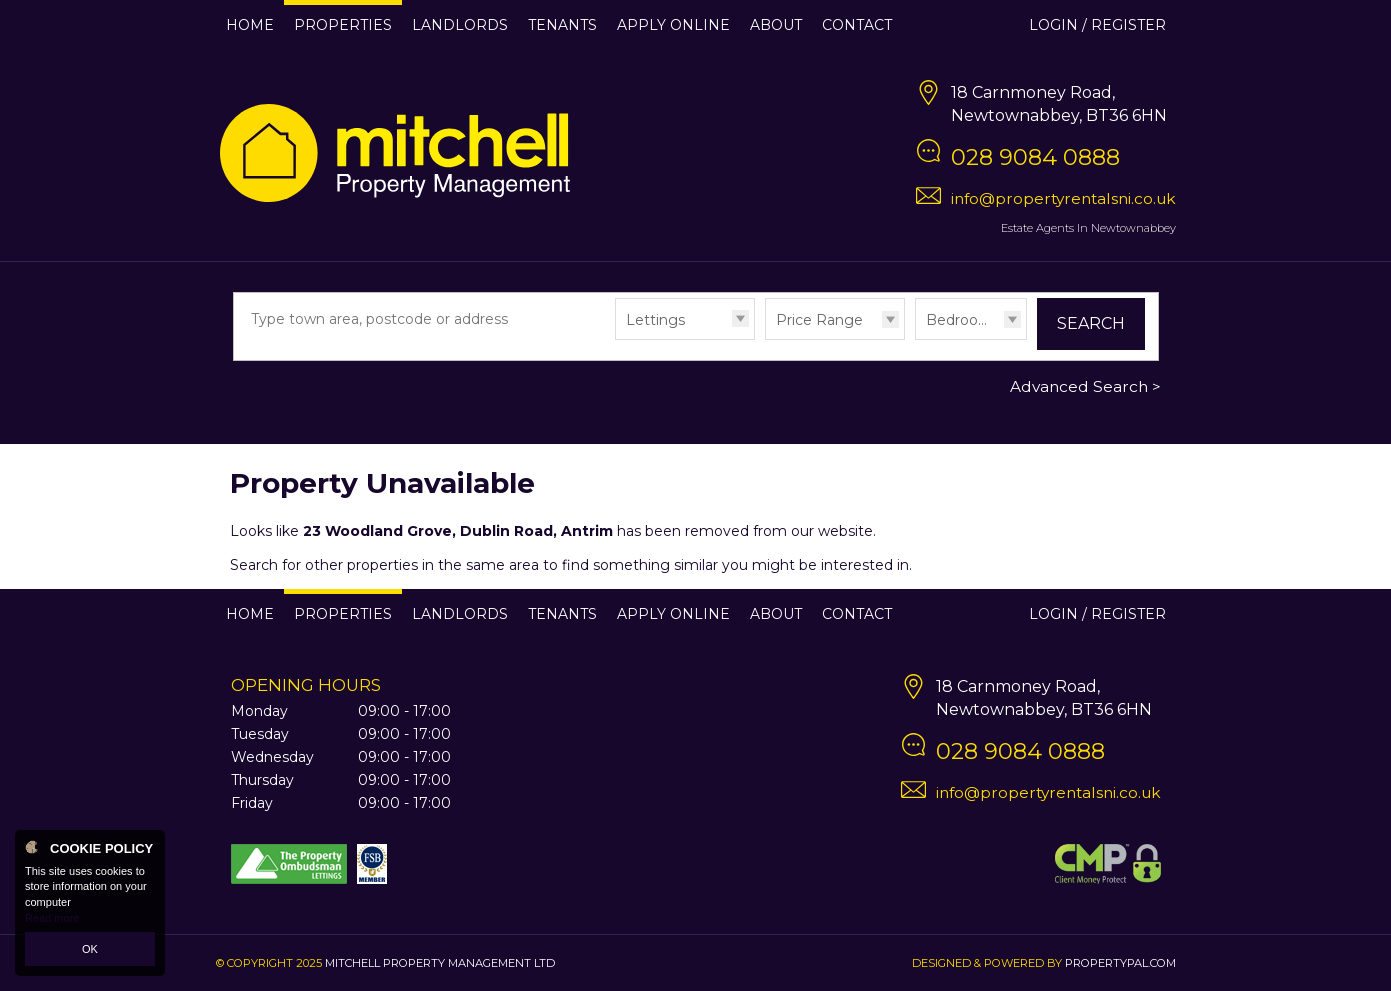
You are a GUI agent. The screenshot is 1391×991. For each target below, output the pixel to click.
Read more (52, 918)
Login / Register (1097, 25)
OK (90, 949)
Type (615, 338)
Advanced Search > (1085, 386)
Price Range (819, 320)
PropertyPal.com (1120, 963)
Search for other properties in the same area (384, 565)
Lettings (655, 320)
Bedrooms (963, 320)
